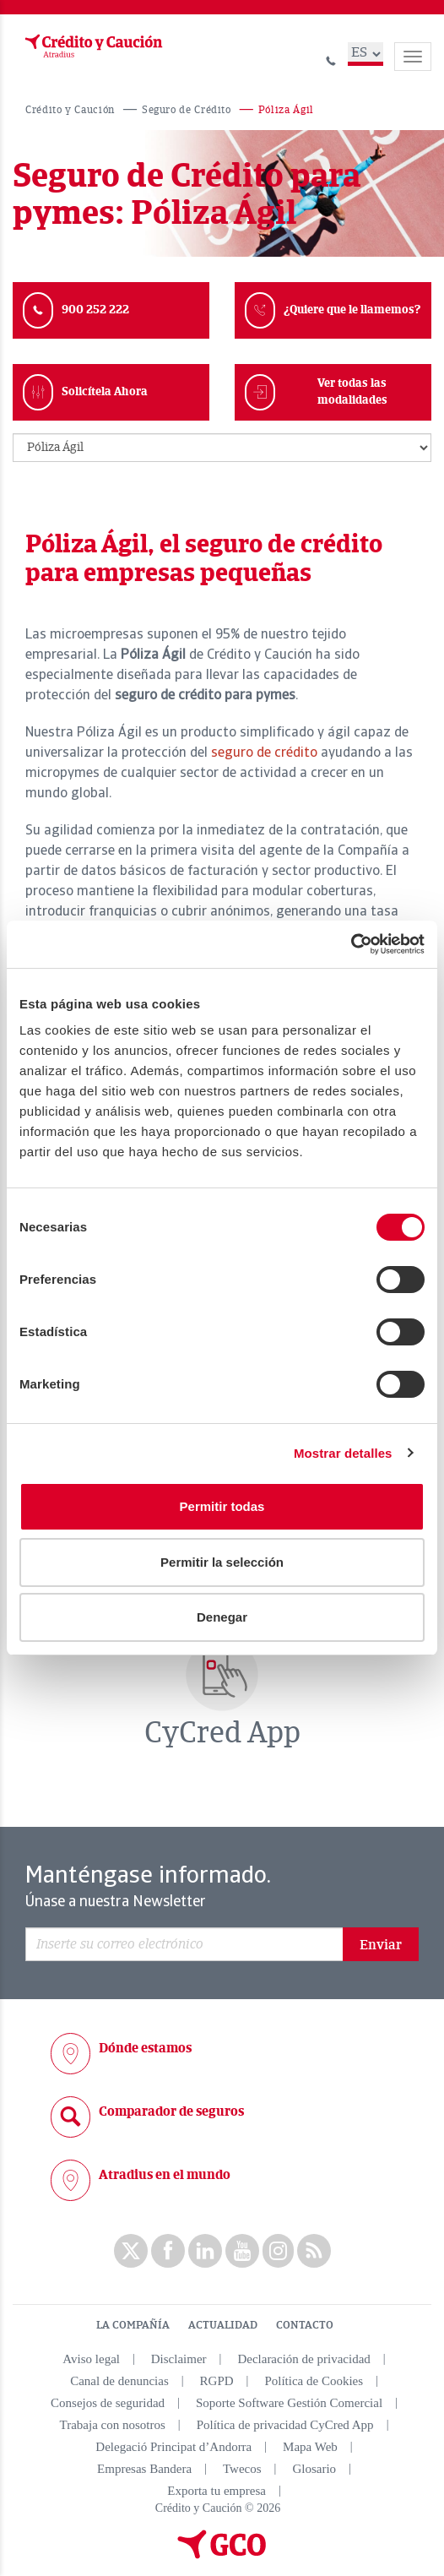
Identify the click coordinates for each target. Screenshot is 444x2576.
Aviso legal (91, 2359)
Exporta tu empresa (216, 2490)
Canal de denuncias (119, 2381)
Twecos (242, 2468)
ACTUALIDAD (222, 2325)
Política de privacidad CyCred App (285, 2425)
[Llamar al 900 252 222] (331, 58)
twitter (130, 2251)
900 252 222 (95, 309)
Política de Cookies (313, 2381)
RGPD (217, 2381)
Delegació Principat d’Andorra (173, 2447)
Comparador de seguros (171, 2111)
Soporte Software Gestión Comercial (289, 2403)
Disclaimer (179, 2359)
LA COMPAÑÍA (133, 2325)
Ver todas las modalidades (352, 391)
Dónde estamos (145, 2048)
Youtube (242, 2251)
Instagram (278, 2251)
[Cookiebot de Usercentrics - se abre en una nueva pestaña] (351, 944)
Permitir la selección (222, 1562)
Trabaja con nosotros (112, 2425)
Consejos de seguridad (108, 2403)
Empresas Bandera (144, 2468)
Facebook (168, 2251)
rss (314, 2251)
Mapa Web (310, 2447)
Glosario (314, 2468)
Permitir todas (222, 1506)
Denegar (222, 1617)
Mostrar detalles (343, 1453)
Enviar (381, 1945)
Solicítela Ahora (105, 391)
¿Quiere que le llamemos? (352, 309)
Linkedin (205, 2251)
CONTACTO (304, 2325)
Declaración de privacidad (303, 2359)
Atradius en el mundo (164, 2174)
